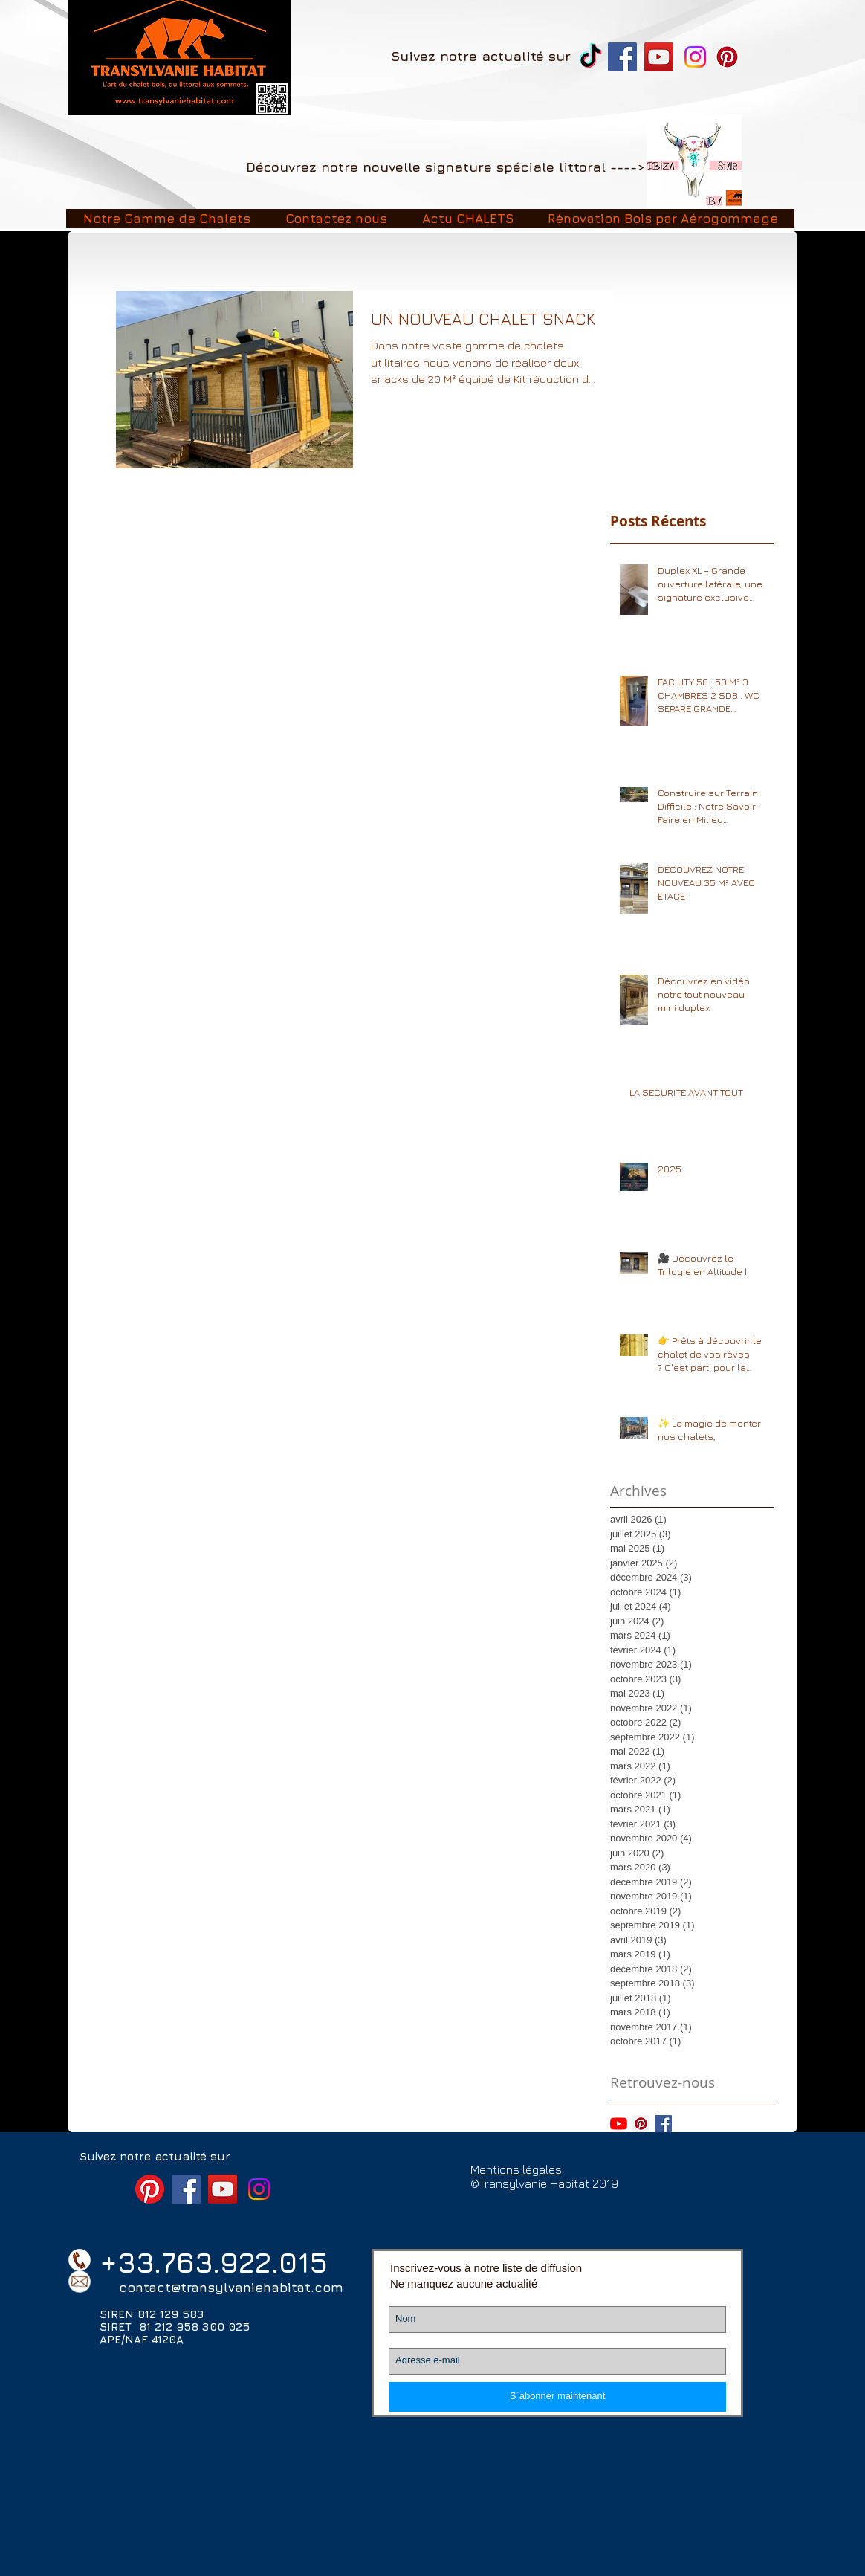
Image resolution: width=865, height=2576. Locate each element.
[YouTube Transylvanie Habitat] (658, 56)
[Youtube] (618, 2123)
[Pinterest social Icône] (640, 2123)
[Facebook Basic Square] (663, 2123)
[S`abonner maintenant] (557, 2397)
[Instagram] (695, 56)
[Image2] (694, 162)
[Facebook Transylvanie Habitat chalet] (622, 56)
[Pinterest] (727, 56)
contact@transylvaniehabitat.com (231, 2287)
